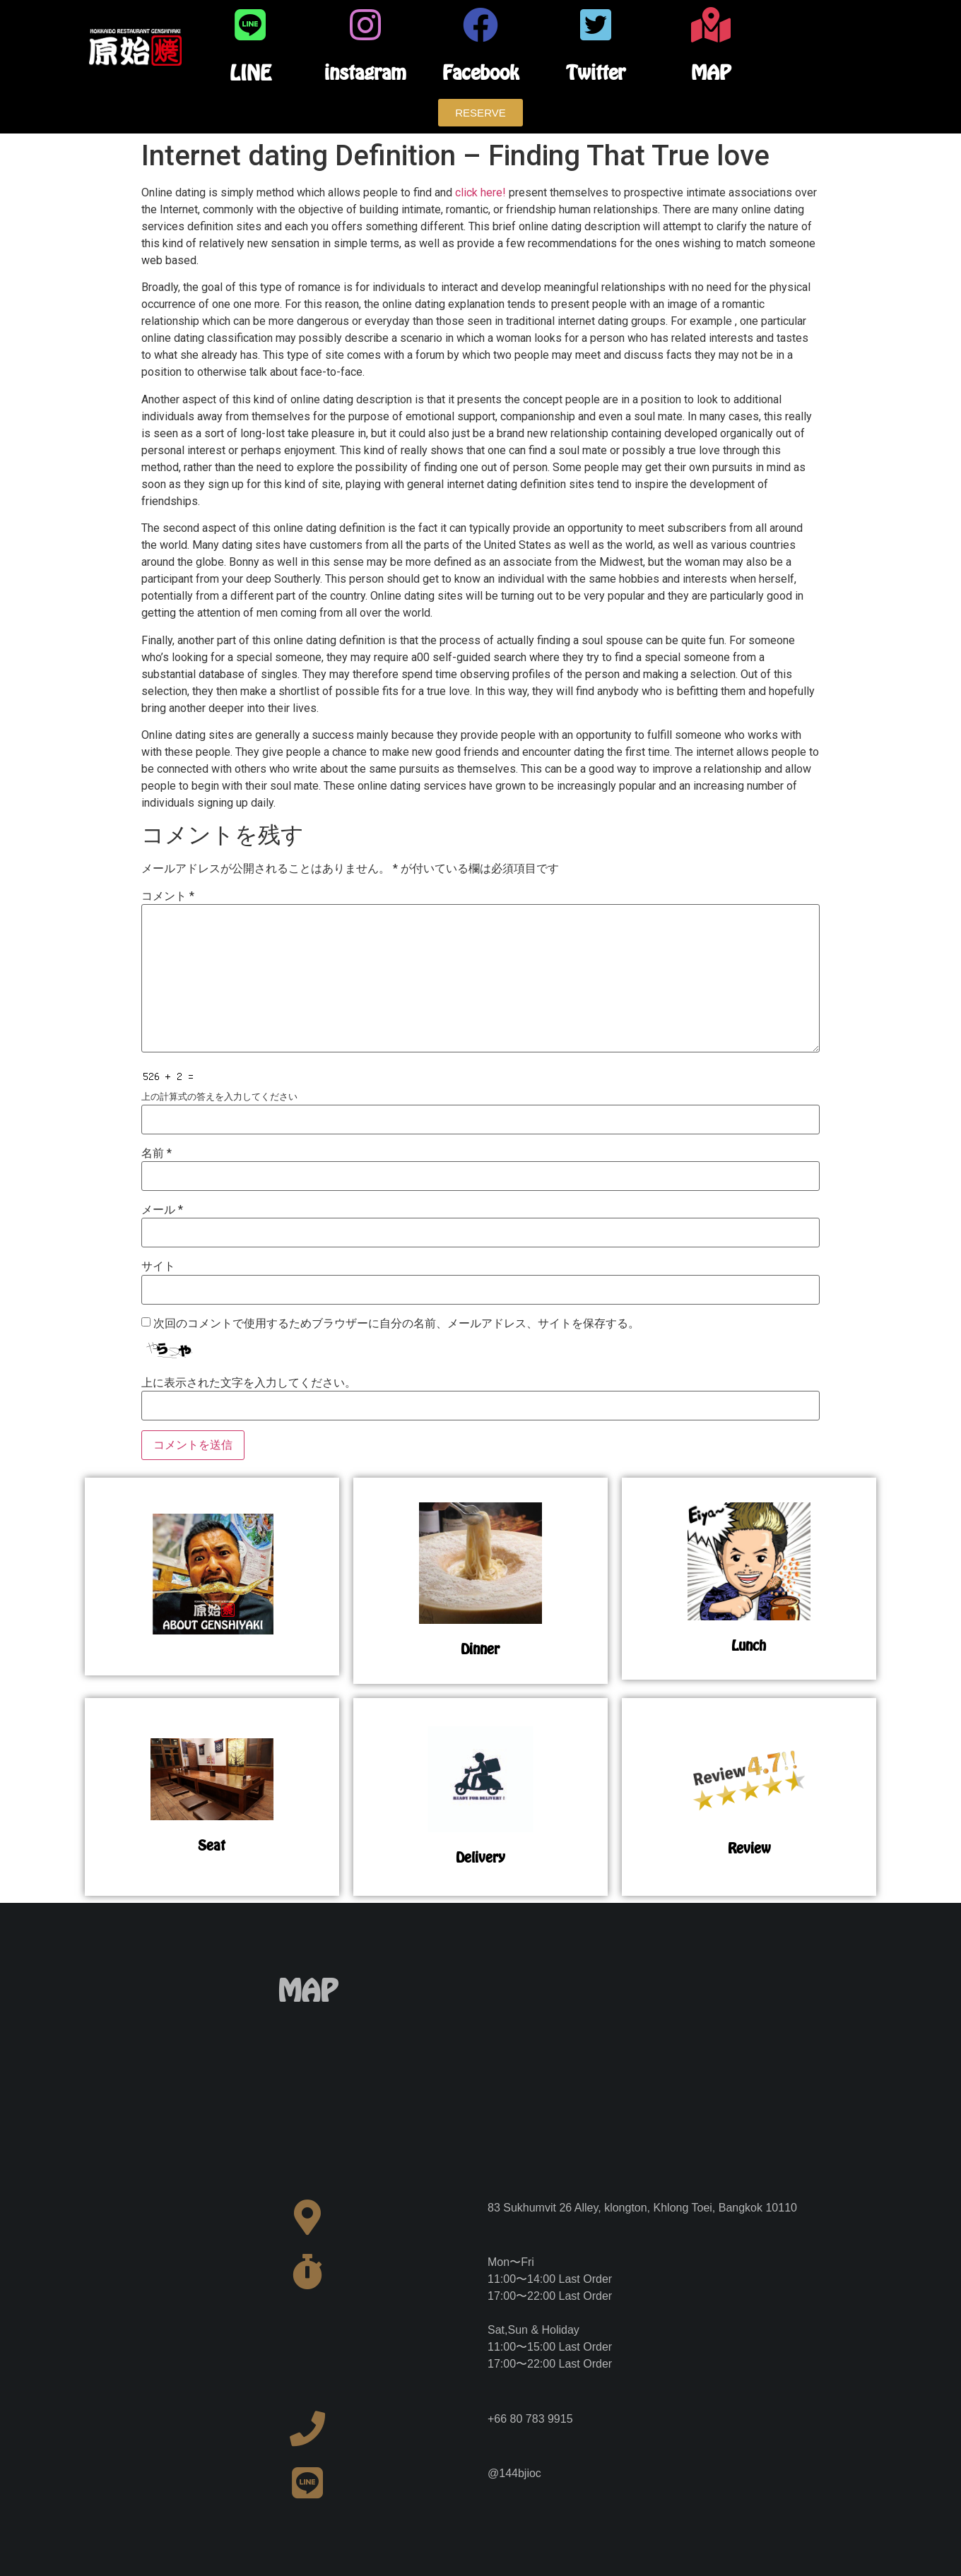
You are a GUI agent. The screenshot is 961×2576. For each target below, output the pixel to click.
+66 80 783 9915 (530, 2419)
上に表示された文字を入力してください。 (248, 1383)
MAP (711, 72)
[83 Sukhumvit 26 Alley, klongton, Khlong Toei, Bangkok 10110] (654, 2079)
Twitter (595, 72)
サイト (158, 1266)
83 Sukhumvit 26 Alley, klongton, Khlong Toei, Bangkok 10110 (642, 2208)
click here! (480, 192)
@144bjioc (514, 2473)
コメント (167, 896)
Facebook (480, 72)
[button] (480, 112)
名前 (156, 1153)
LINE (250, 72)
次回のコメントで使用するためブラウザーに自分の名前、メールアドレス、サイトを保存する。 (396, 1323)
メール (162, 1210)
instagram (365, 72)
